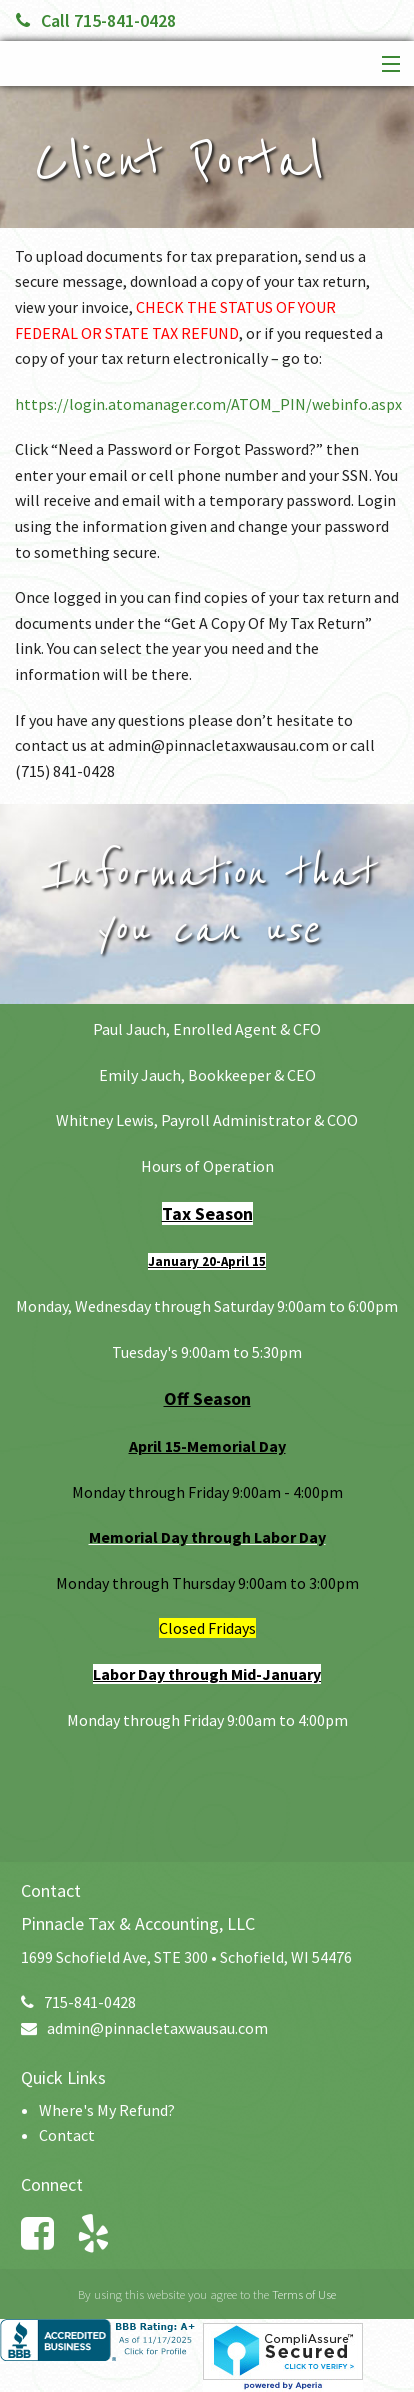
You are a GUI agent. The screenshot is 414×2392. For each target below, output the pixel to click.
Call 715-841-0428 (96, 20)
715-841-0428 (78, 2002)
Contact (67, 2135)
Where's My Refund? (107, 2110)
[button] (386, 65)
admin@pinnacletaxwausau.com (144, 2028)
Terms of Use (304, 2294)
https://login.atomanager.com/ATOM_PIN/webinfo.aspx (208, 404)
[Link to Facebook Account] (47, 2233)
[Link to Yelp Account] (103, 2233)
